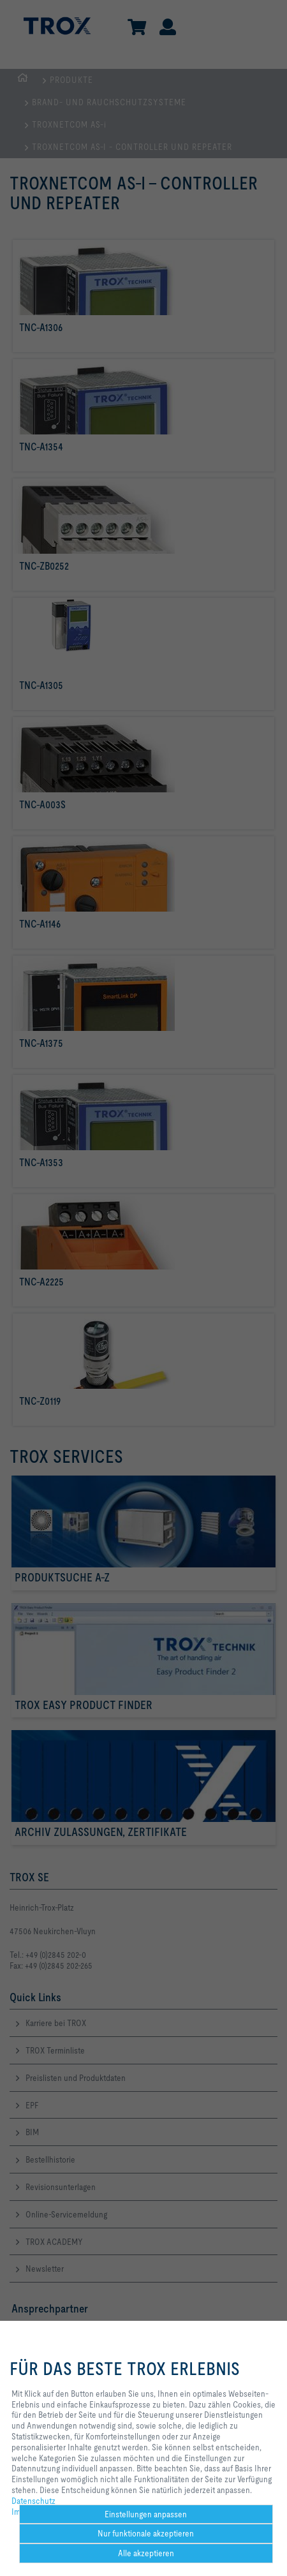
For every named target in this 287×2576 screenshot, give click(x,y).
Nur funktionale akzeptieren (146, 2533)
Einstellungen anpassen (146, 2514)
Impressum (30, 2511)
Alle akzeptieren (146, 2553)
